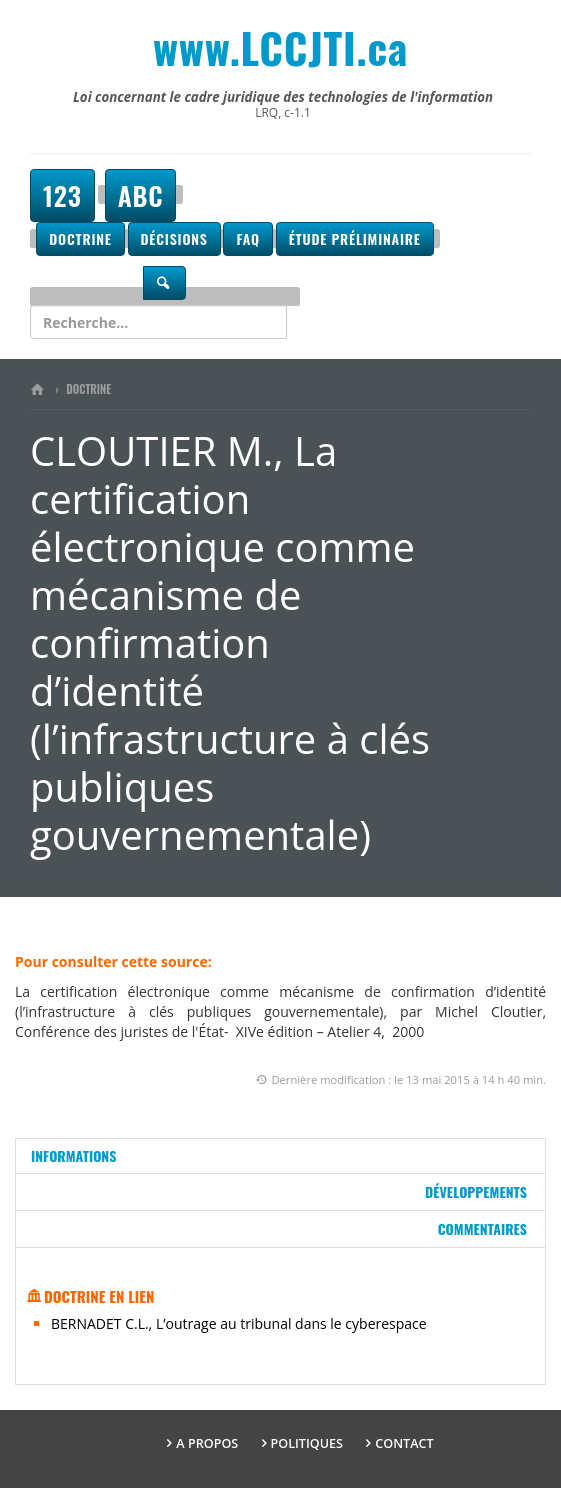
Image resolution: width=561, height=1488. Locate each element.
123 (62, 195)
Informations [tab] (73, 1155)
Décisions (174, 238)
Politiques (307, 1443)
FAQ (247, 238)
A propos (207, 1443)
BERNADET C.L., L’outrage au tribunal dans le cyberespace (239, 1323)
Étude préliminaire (355, 238)
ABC (141, 195)
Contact (404, 1443)
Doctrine (80, 238)
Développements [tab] (476, 1191)
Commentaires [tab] (482, 1228)
